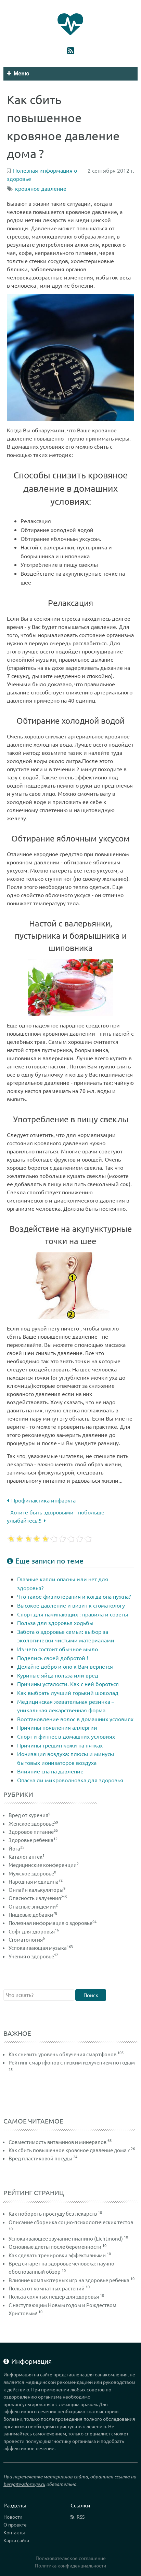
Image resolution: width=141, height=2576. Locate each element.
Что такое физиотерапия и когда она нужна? (74, 1596)
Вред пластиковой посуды (40, 2158)
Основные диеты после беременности (55, 2246)
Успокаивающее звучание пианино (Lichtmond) (66, 2238)
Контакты (14, 2532)
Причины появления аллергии (57, 1727)
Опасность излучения (38, 1898)
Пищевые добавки (33, 1914)
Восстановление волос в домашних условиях (75, 1718)
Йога (16, 1848)
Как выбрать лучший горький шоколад (67, 1692)
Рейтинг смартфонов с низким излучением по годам (72, 2062)
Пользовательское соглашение (71, 2558)
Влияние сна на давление (50, 1771)
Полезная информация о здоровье (53, 1922)
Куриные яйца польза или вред (57, 1675)
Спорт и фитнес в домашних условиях (66, 1736)
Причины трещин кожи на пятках (60, 1745)
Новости (12, 2517)
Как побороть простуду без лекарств (53, 2213)
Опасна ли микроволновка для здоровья (70, 1779)
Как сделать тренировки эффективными (57, 2255)
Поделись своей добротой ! (52, 1657)
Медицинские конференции (44, 1864)
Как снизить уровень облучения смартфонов (62, 2054)
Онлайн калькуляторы (37, 1889)
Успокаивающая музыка (41, 1947)
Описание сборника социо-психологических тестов (71, 2222)
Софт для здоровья (34, 1931)
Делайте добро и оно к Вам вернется (65, 1666)
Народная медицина (36, 1881)
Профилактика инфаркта (41, 1500)
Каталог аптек (26, 1856)
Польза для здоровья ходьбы (55, 1622)
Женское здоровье (33, 1823)
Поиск (91, 1995)
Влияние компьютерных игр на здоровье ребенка (69, 2280)
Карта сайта (16, 2540)
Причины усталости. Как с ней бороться (68, 1683)
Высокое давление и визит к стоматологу (71, 1605)
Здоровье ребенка (33, 1840)
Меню (18, 73)
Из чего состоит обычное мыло (57, 1648)
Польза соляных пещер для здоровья (54, 2296)
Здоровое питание (33, 1831)
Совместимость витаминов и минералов (57, 2142)
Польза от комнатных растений (47, 2288)
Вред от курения (29, 1815)
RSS (81, 2517)
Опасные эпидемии (33, 1906)
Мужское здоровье (32, 1873)
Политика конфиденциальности (70, 2565)
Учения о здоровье (33, 1956)
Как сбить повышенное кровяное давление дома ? (69, 2150)
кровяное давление (40, 188)
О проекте (15, 2524)
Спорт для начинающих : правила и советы (72, 1614)
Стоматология (27, 1939)
